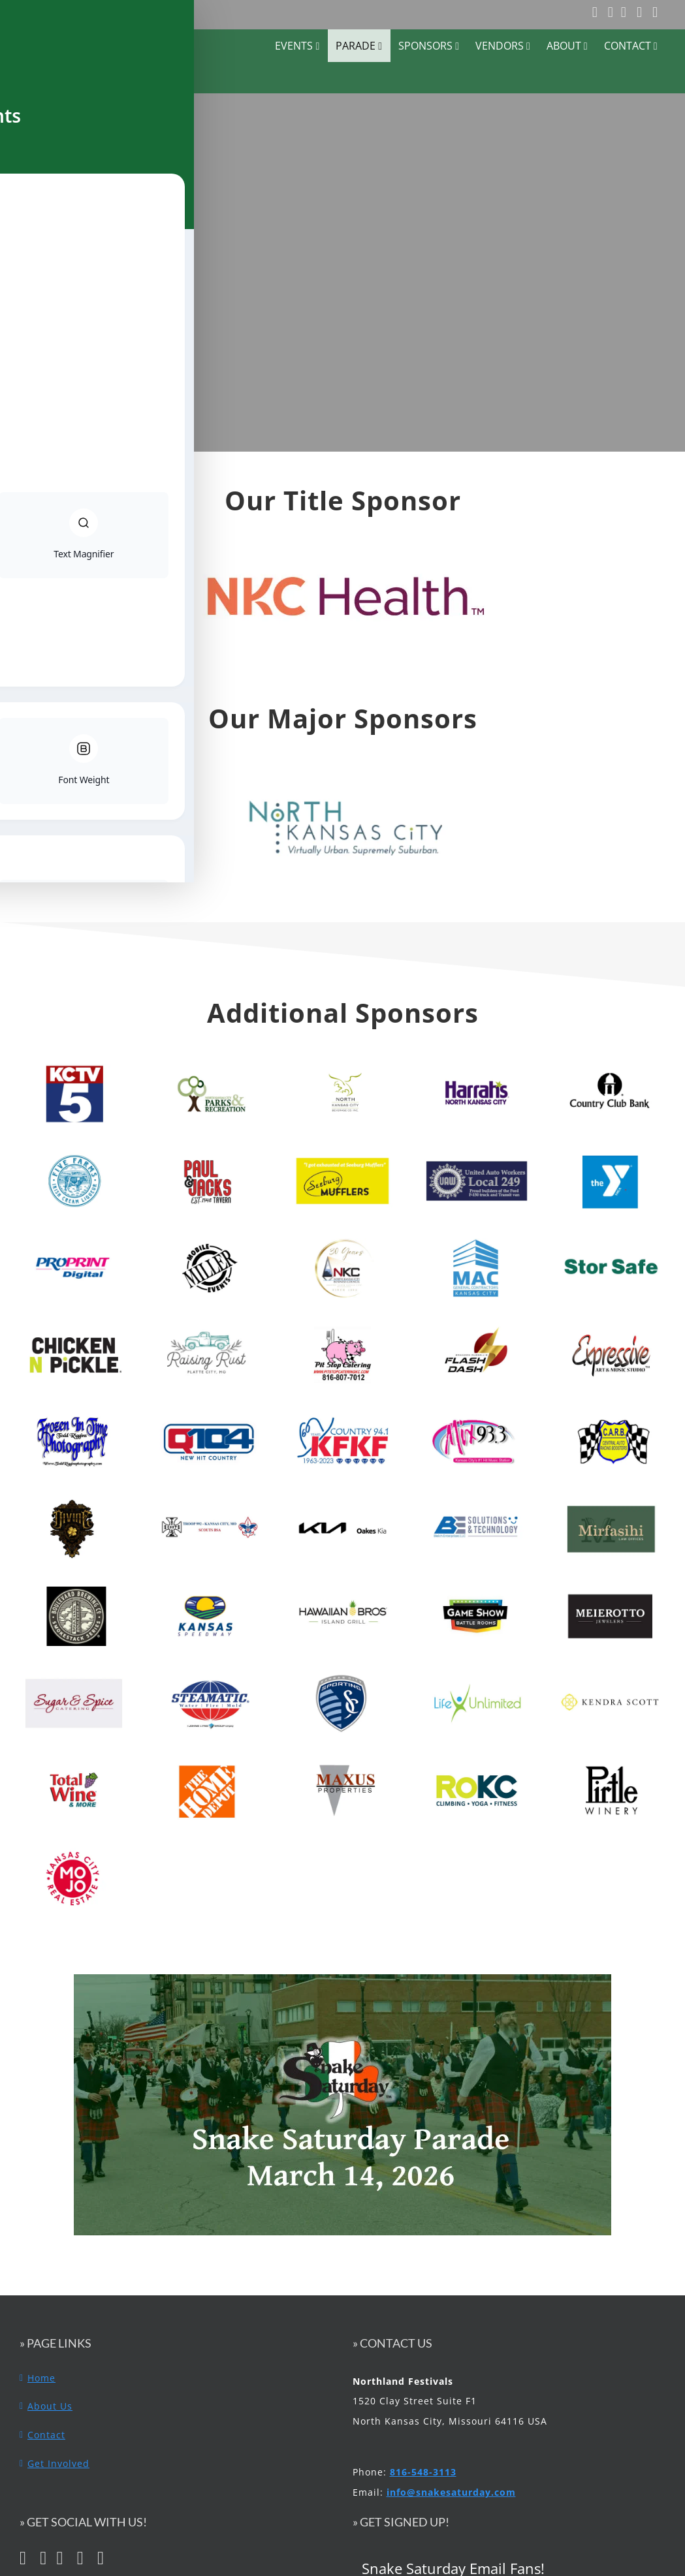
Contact (46, 2435)
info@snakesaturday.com (451, 2492)
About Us (49, 2406)
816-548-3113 (423, 2472)
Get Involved (58, 2463)
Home (41, 2378)
